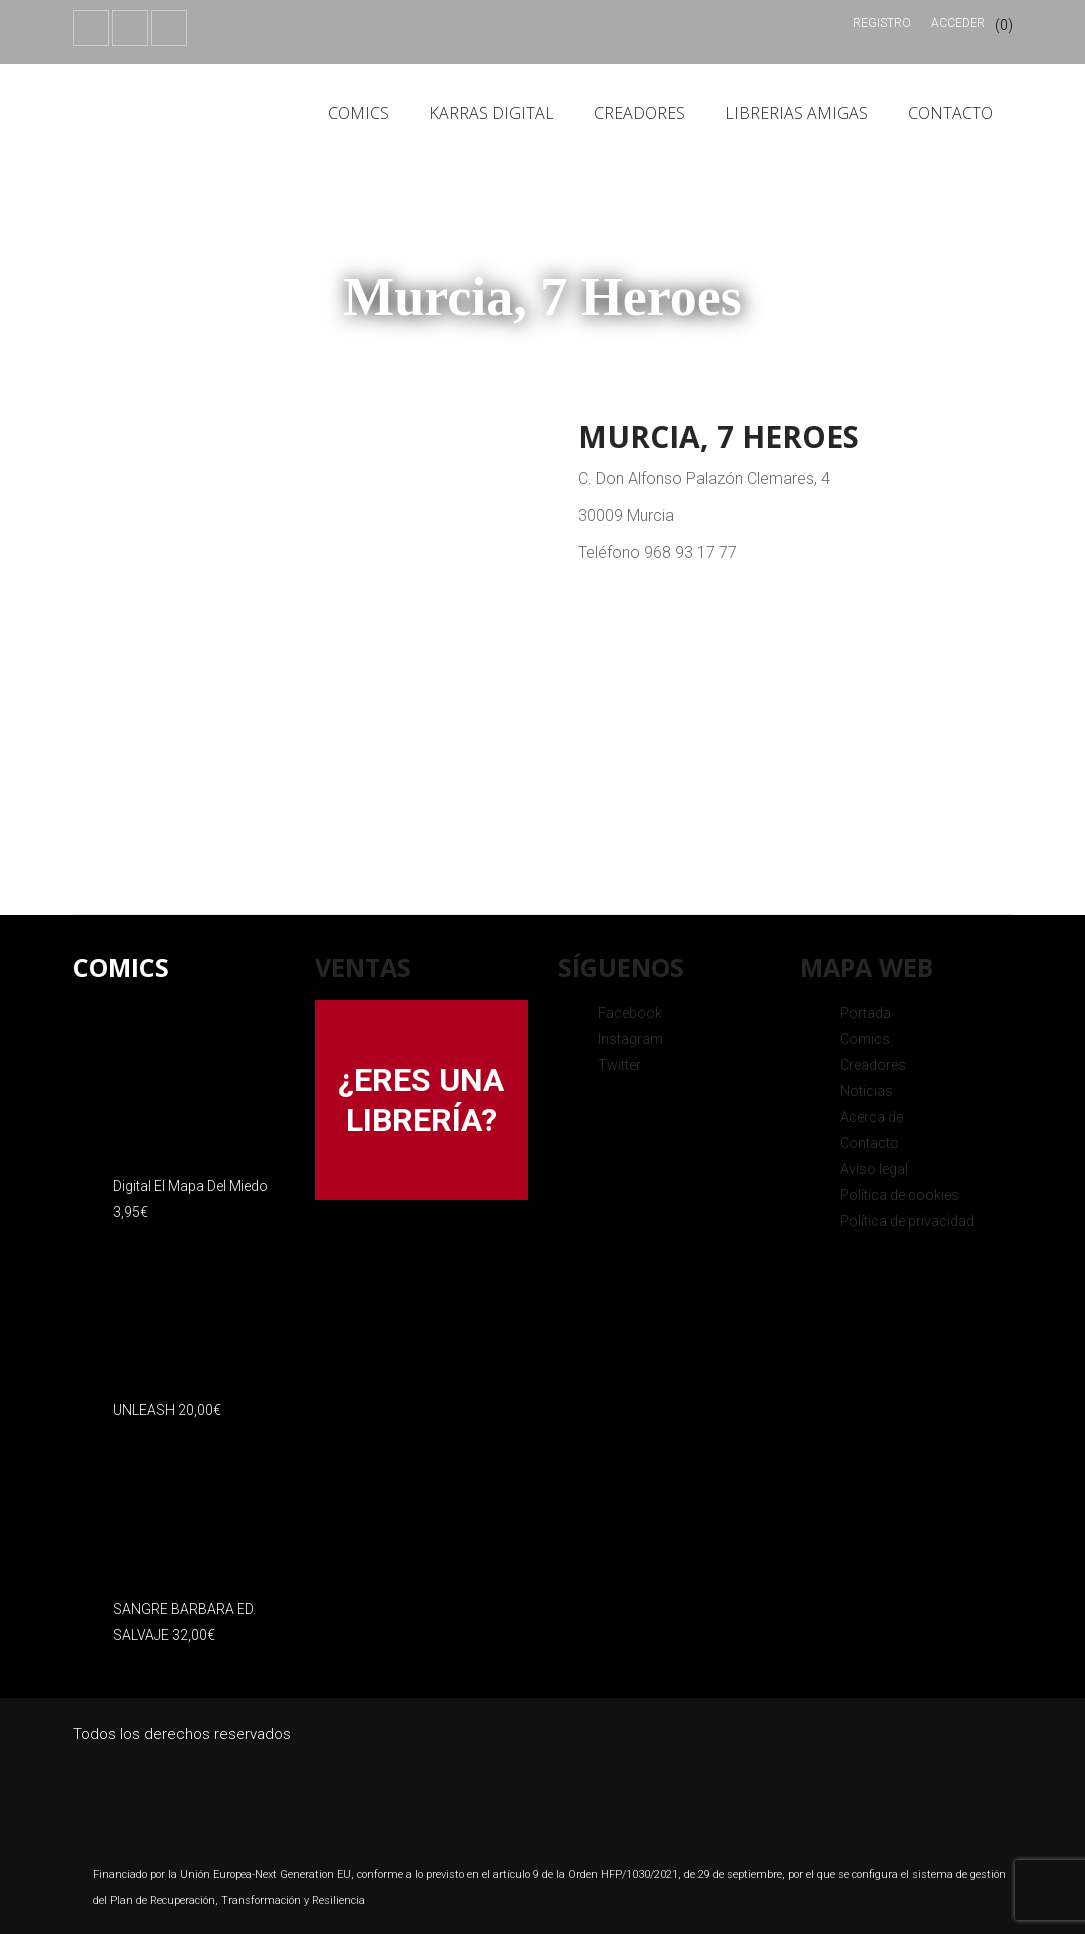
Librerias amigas (796, 113)
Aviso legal (874, 1169)
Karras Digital (491, 113)
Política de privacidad (907, 1221)
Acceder (958, 23)
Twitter (619, 1065)
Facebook (630, 1013)
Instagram (630, 1039)
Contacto (950, 113)
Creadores (639, 113)
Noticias (866, 1091)
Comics (358, 113)
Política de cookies (899, 1195)
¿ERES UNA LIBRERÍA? (421, 1100)
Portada (865, 1013)
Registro (882, 23)
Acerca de (871, 1117)
